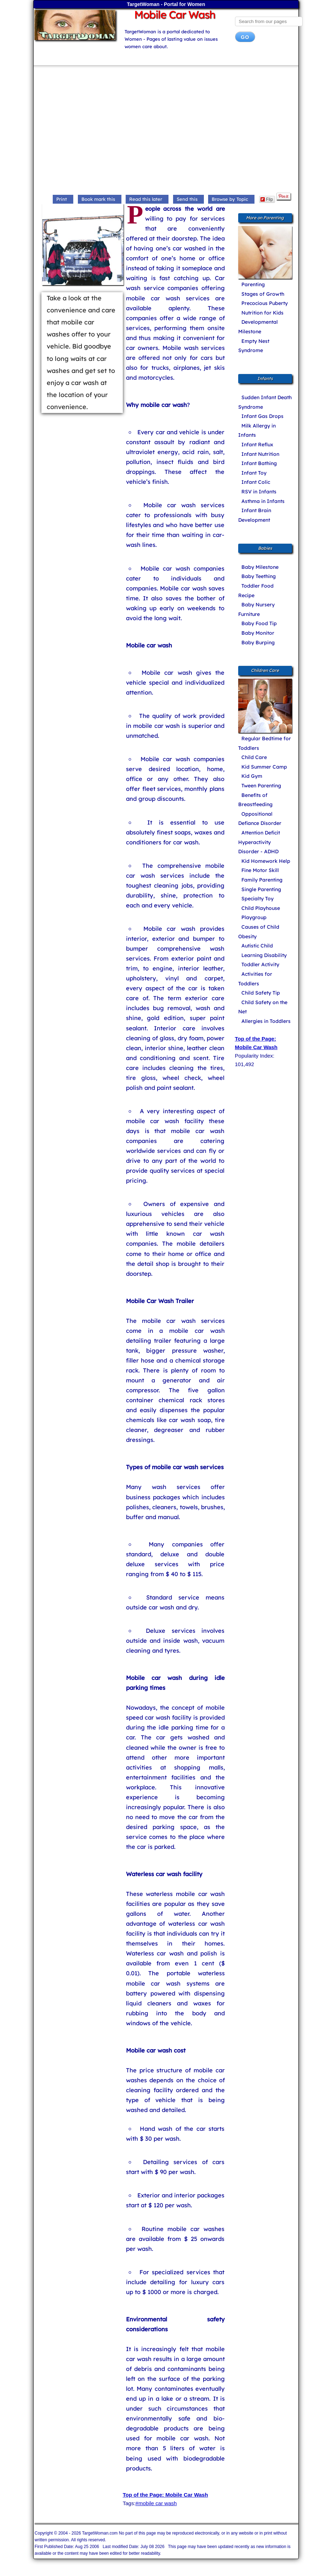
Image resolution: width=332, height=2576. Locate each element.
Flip (267, 199)
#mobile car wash (156, 2503)
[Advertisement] (166, 130)
